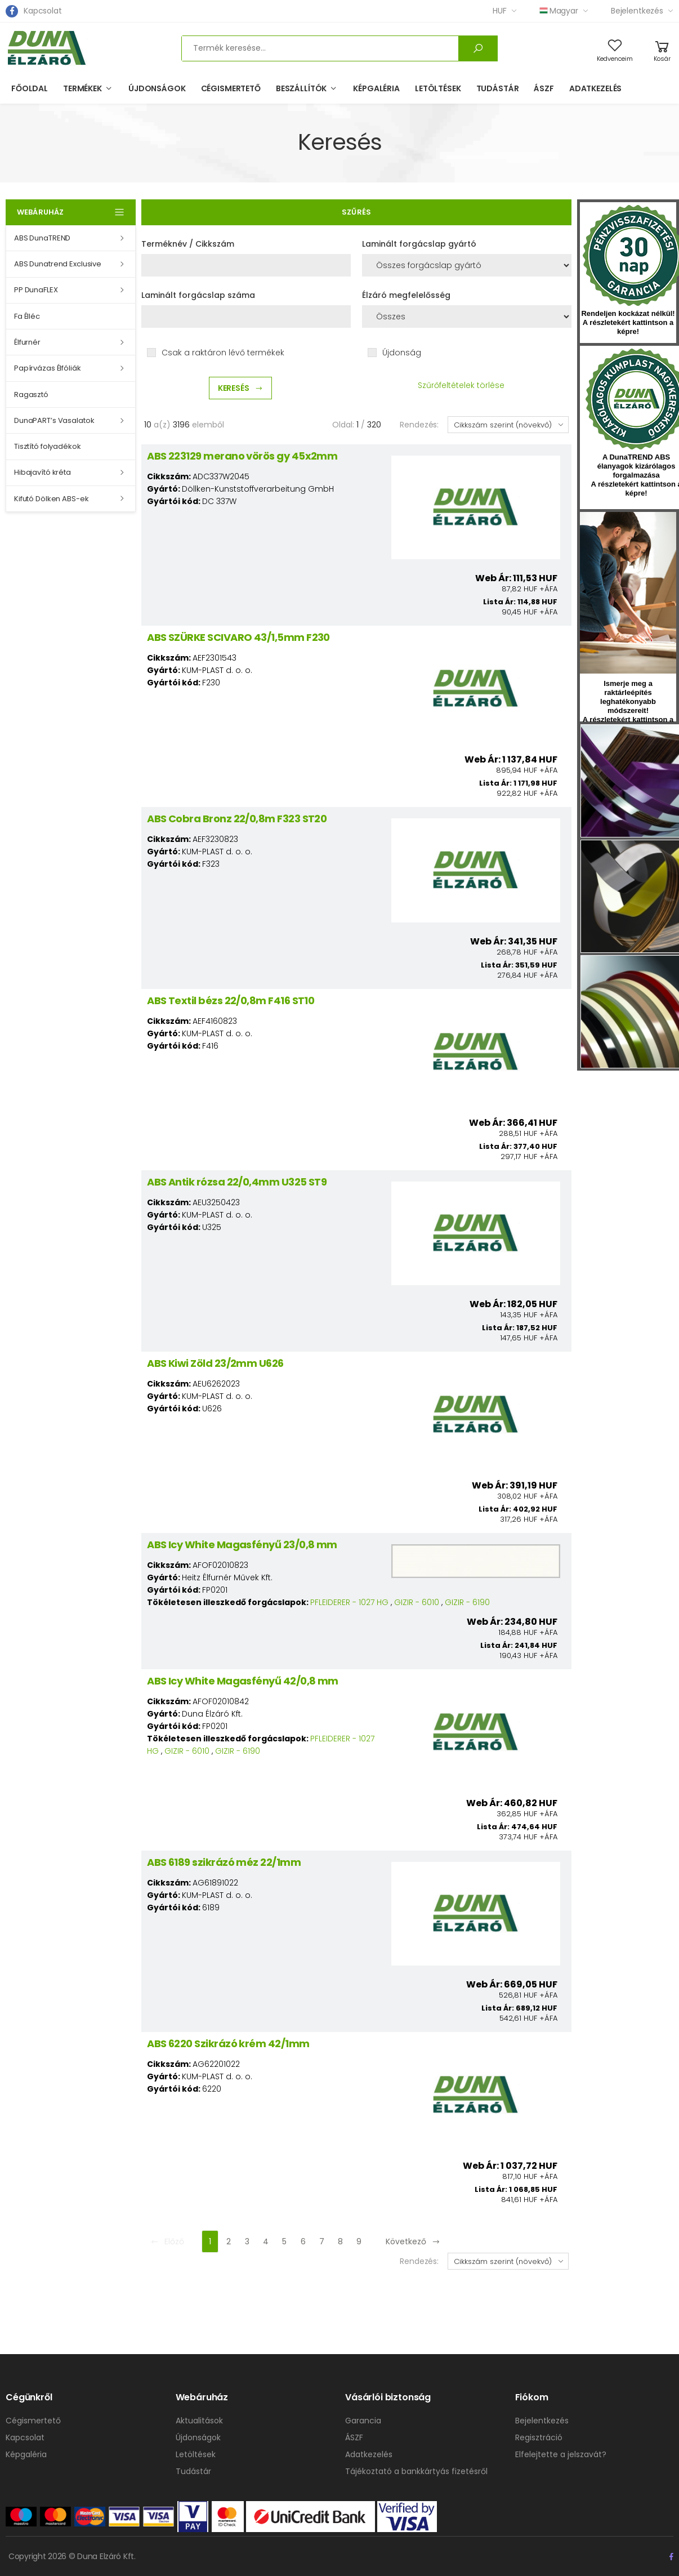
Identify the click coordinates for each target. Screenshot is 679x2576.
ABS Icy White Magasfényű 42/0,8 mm (242, 1681)
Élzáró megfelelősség (406, 295)
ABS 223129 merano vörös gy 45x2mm (242, 456)
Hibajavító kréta (42, 472)
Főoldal (29, 88)
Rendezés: (419, 424)
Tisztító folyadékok (47, 446)
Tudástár (497, 88)
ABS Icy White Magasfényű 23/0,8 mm (242, 1544)
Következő (413, 2241)
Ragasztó (31, 394)
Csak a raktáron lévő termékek (223, 352)
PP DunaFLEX (36, 289)
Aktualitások (199, 2420)
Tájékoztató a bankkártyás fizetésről (416, 2471)
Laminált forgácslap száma (198, 295)
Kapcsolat (43, 10)
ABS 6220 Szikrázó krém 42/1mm (228, 2043)
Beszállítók (301, 88)
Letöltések (438, 88)
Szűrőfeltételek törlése (461, 385)
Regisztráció (538, 2437)
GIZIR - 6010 (416, 1602)
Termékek (82, 88)
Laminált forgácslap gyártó (419, 243)
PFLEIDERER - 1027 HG (349, 1602)
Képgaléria (376, 88)
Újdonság (401, 352)
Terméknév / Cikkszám (187, 243)
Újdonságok (157, 88)
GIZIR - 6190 (467, 1602)
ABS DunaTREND (42, 238)
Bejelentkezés (637, 10)
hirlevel (628, 593)
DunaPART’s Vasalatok (54, 420)
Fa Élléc (27, 316)
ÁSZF (543, 88)
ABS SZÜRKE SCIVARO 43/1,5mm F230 (238, 637)
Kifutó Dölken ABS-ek (51, 498)
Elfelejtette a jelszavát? (560, 2454)
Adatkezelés (595, 88)
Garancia (363, 2420)
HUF (500, 10)
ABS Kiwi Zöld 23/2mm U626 (215, 1363)
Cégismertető (231, 88)
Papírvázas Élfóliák (47, 368)
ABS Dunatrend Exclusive (57, 264)
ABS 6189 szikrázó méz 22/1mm (224, 1862)
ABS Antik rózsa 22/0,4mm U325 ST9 (237, 1182)
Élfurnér (27, 342)
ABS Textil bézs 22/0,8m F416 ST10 (230, 1000)
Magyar (558, 10)
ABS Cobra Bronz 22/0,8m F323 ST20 (237, 819)
